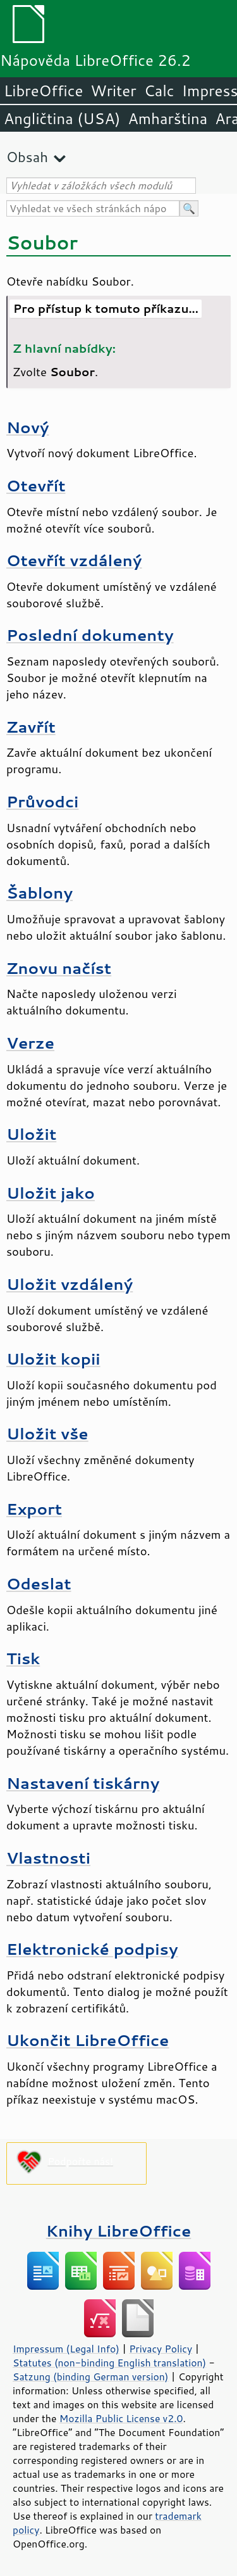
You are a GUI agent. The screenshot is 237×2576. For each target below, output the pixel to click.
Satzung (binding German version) (91, 2376)
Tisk (23, 1658)
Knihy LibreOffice (118, 2230)
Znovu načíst (58, 968)
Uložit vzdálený (69, 1284)
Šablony (39, 892)
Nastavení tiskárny (82, 1783)
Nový (27, 427)
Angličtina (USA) (62, 118)
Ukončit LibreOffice (87, 2040)
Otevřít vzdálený (74, 560)
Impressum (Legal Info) (66, 2349)
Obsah (27, 157)
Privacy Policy (160, 2349)
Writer (113, 90)
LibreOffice (43, 90)
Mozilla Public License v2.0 (121, 2418)
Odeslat (38, 1583)
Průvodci (42, 801)
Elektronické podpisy (92, 1949)
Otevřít (36, 485)
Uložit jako (50, 1193)
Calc (159, 90)
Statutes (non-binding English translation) (109, 2363)
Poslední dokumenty (90, 635)
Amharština (167, 118)
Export (34, 1509)
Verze (30, 1043)
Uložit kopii (53, 1359)
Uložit (31, 1134)
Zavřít (31, 727)
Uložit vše (47, 1433)
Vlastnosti (48, 1858)
